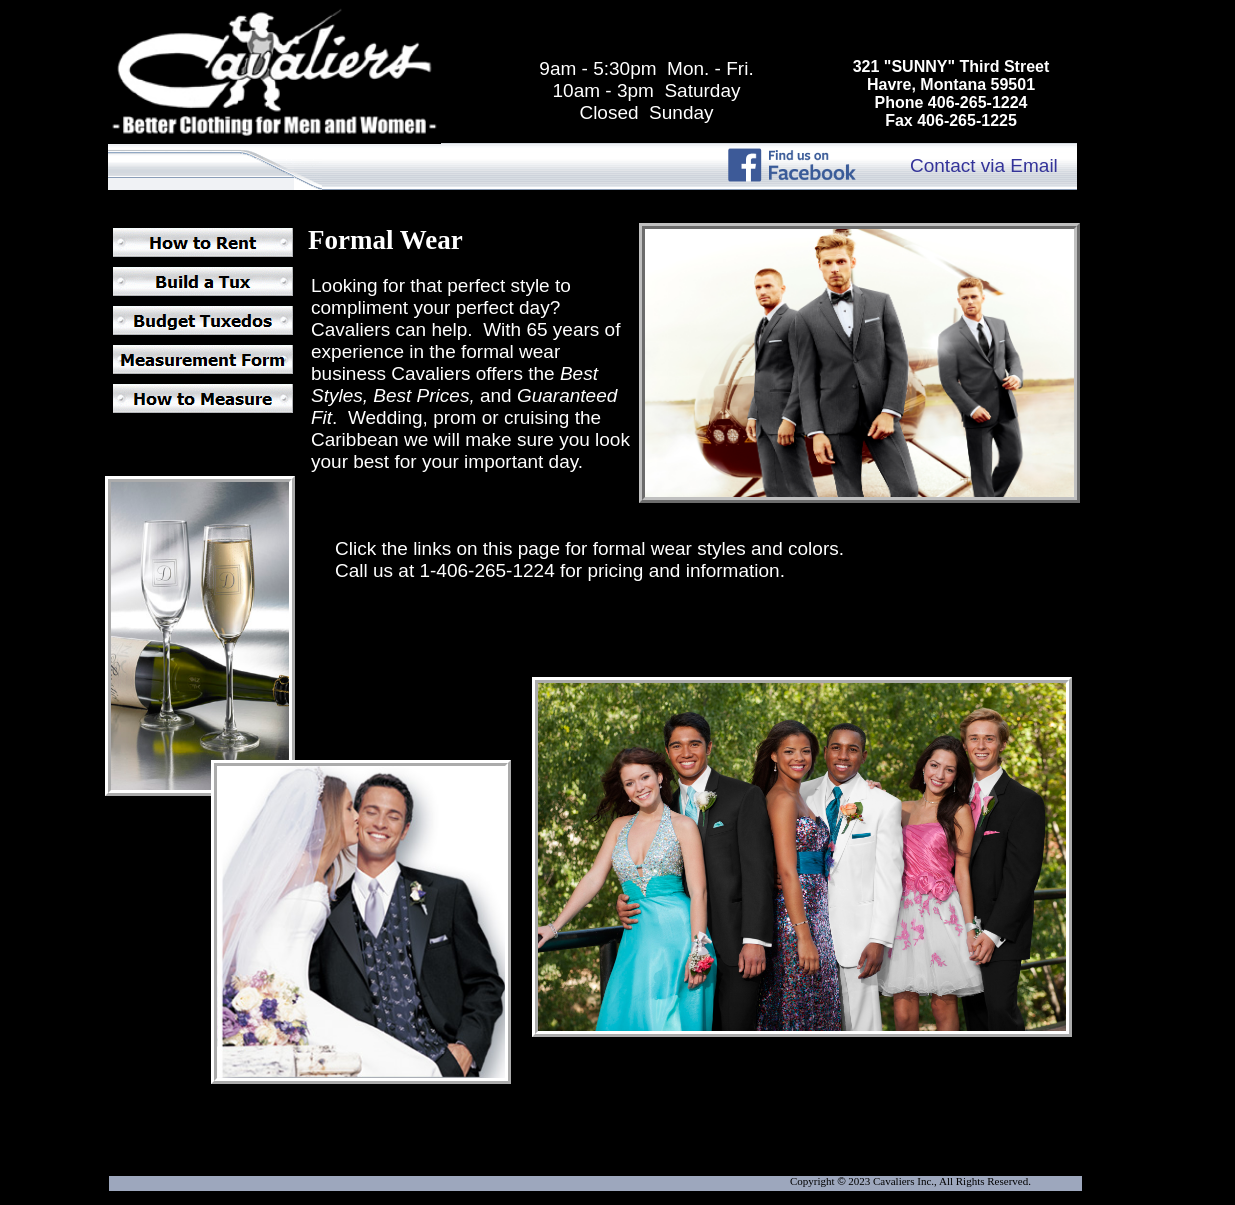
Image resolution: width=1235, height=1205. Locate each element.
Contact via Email (984, 165)
